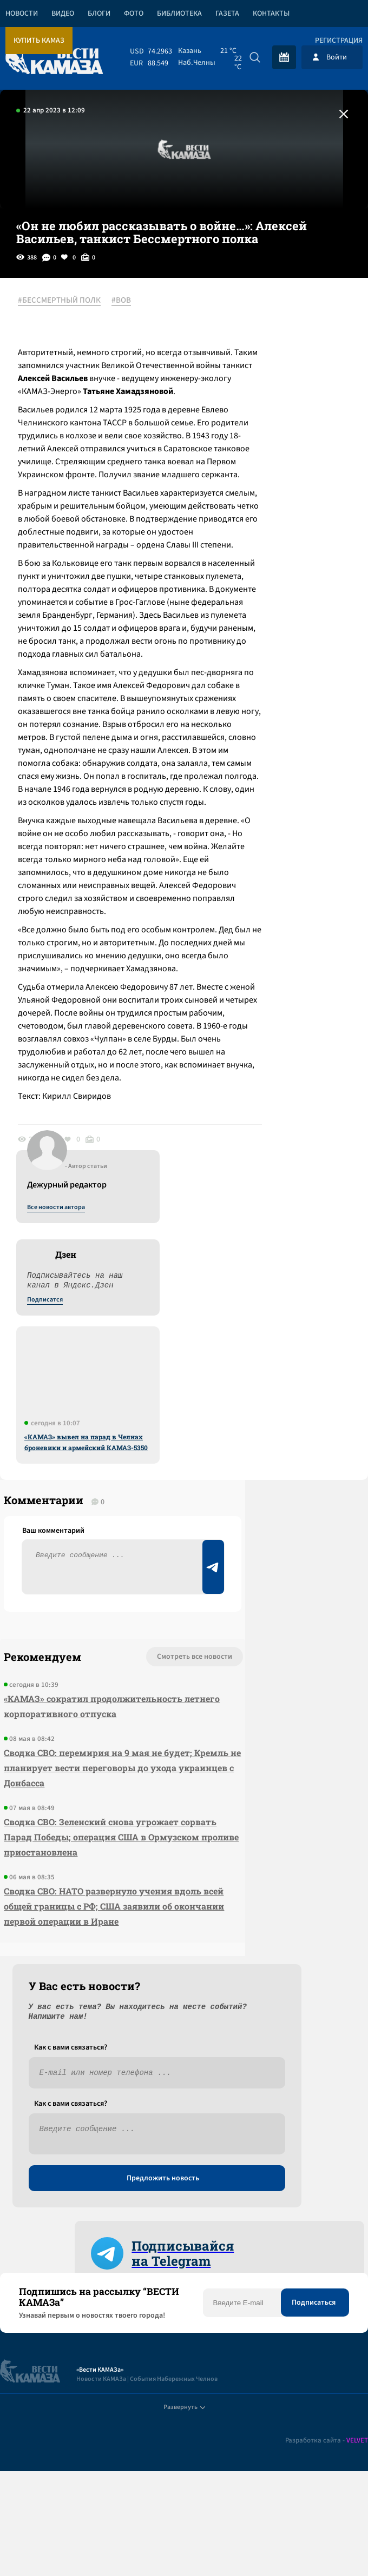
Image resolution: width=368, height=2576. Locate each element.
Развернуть (184, 2503)
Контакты (271, 13)
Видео (62, 13)
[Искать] (255, 57)
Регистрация (339, 40)
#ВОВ (130, 301)
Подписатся (237, 405)
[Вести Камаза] (54, 57)
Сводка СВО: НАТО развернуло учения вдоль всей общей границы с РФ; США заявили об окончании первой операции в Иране (62, 2304)
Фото (133, 13)
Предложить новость (261, 1984)
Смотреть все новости (76, 1949)
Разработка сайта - (326, 2545)
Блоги (99, 13)
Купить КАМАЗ (39, 40)
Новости (21, 13)
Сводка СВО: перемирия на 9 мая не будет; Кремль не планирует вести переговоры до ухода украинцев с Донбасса (59, 2105)
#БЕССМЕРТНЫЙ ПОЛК (68, 301)
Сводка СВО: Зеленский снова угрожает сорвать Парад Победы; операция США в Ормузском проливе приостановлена (60, 2205)
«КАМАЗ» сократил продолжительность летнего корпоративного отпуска (55, 2013)
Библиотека (179, 13)
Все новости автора (248, 313)
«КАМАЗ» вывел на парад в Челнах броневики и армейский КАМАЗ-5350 (278, 547)
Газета (227, 13)
